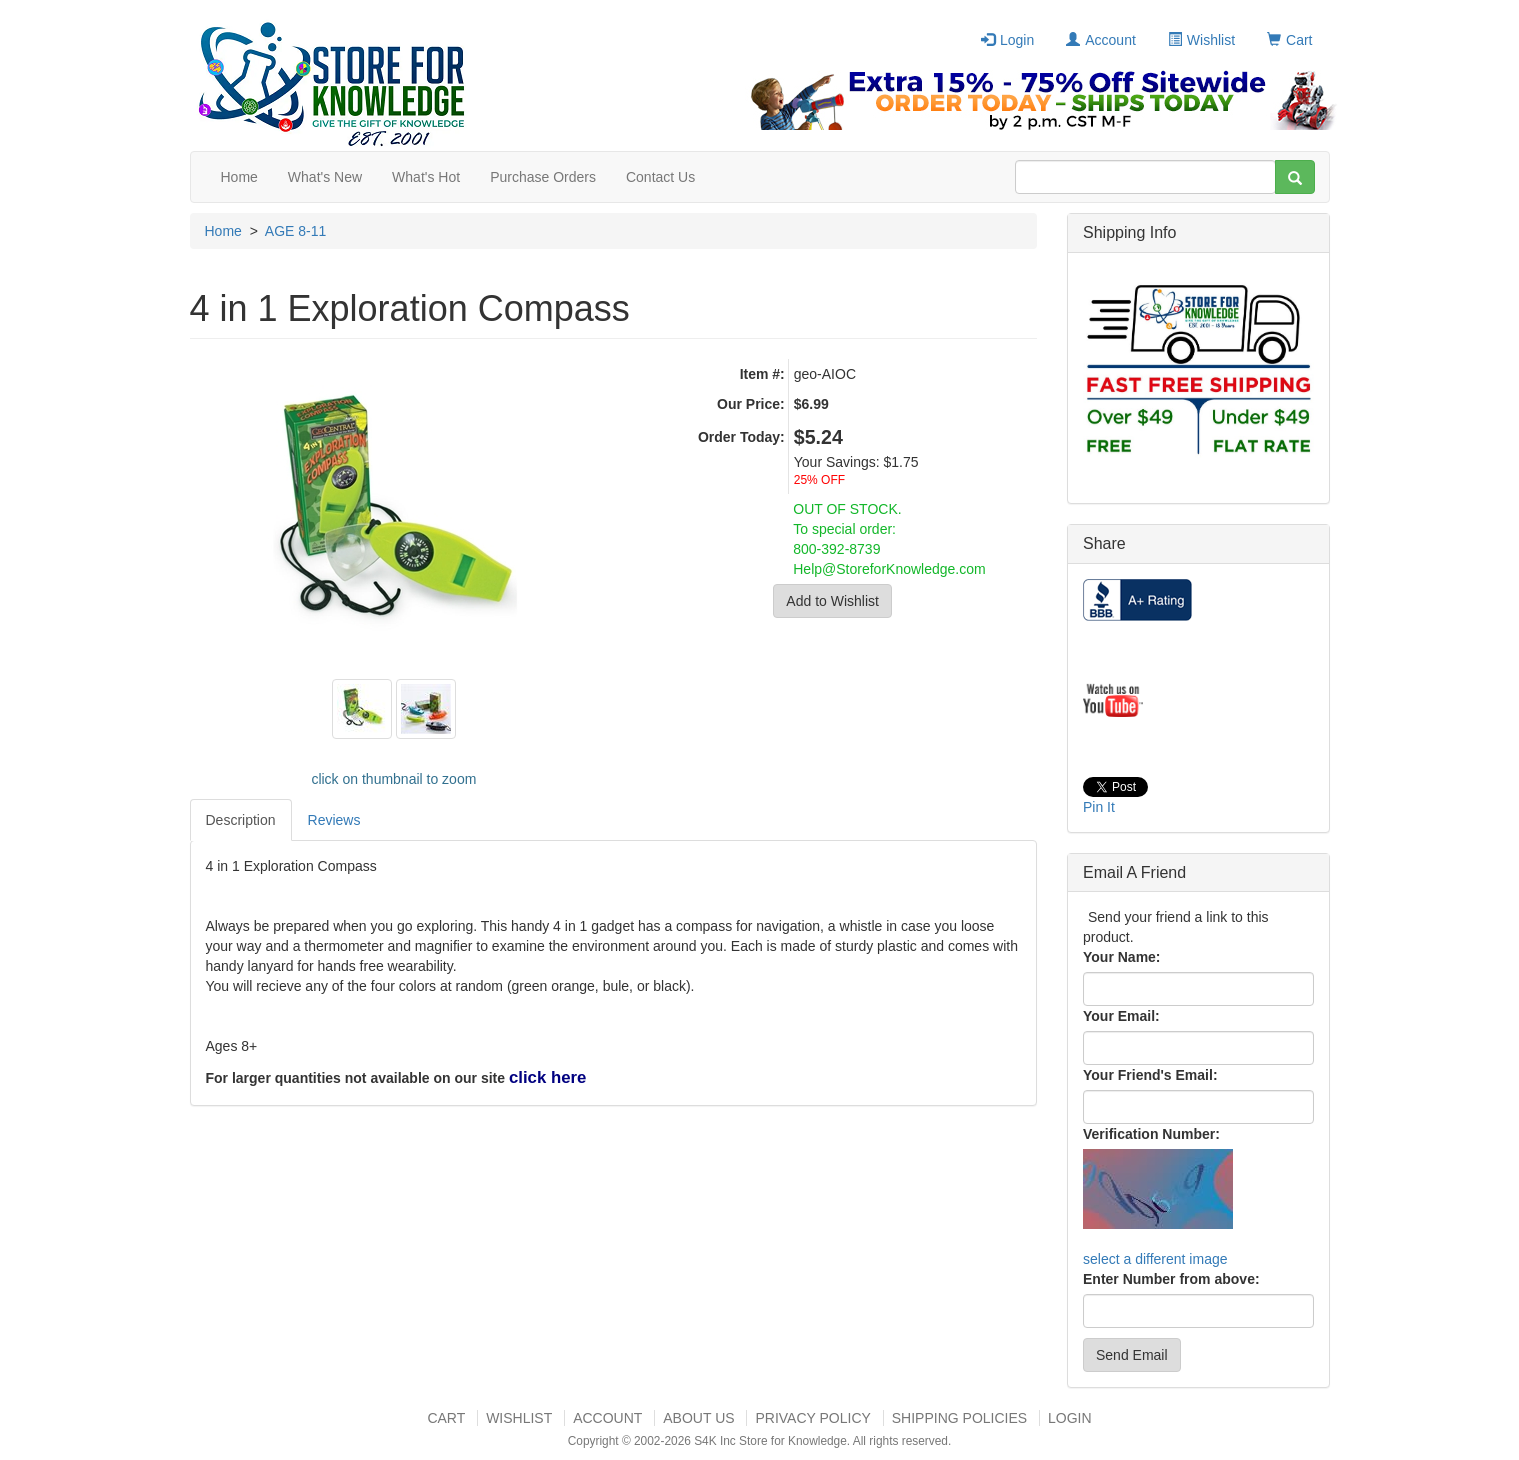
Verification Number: (1151, 1134)
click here (547, 1077)
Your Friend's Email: (1150, 1075)
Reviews (334, 820)
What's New (325, 177)
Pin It (1099, 807)
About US (698, 1418)
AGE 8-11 (295, 231)
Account (1101, 40)
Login (1007, 40)
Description (241, 820)
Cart (1289, 40)
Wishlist (1201, 40)
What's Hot (426, 177)
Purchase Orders (543, 177)
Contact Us (660, 177)
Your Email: (1121, 1016)
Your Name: (1122, 957)
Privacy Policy (812, 1418)
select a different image (1155, 1259)
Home (239, 177)
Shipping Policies (959, 1418)
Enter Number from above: (1171, 1279)
